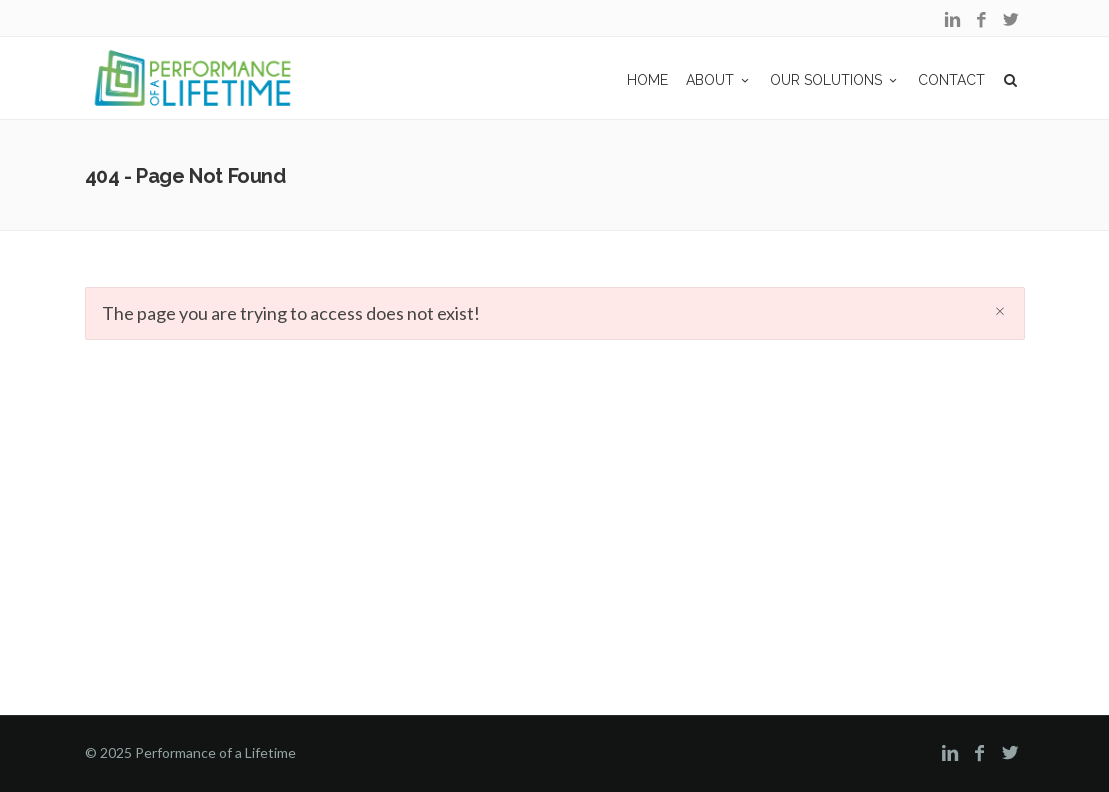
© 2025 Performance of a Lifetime (190, 752)
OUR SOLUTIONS (835, 80)
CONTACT (951, 80)
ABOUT (719, 80)
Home (647, 80)
